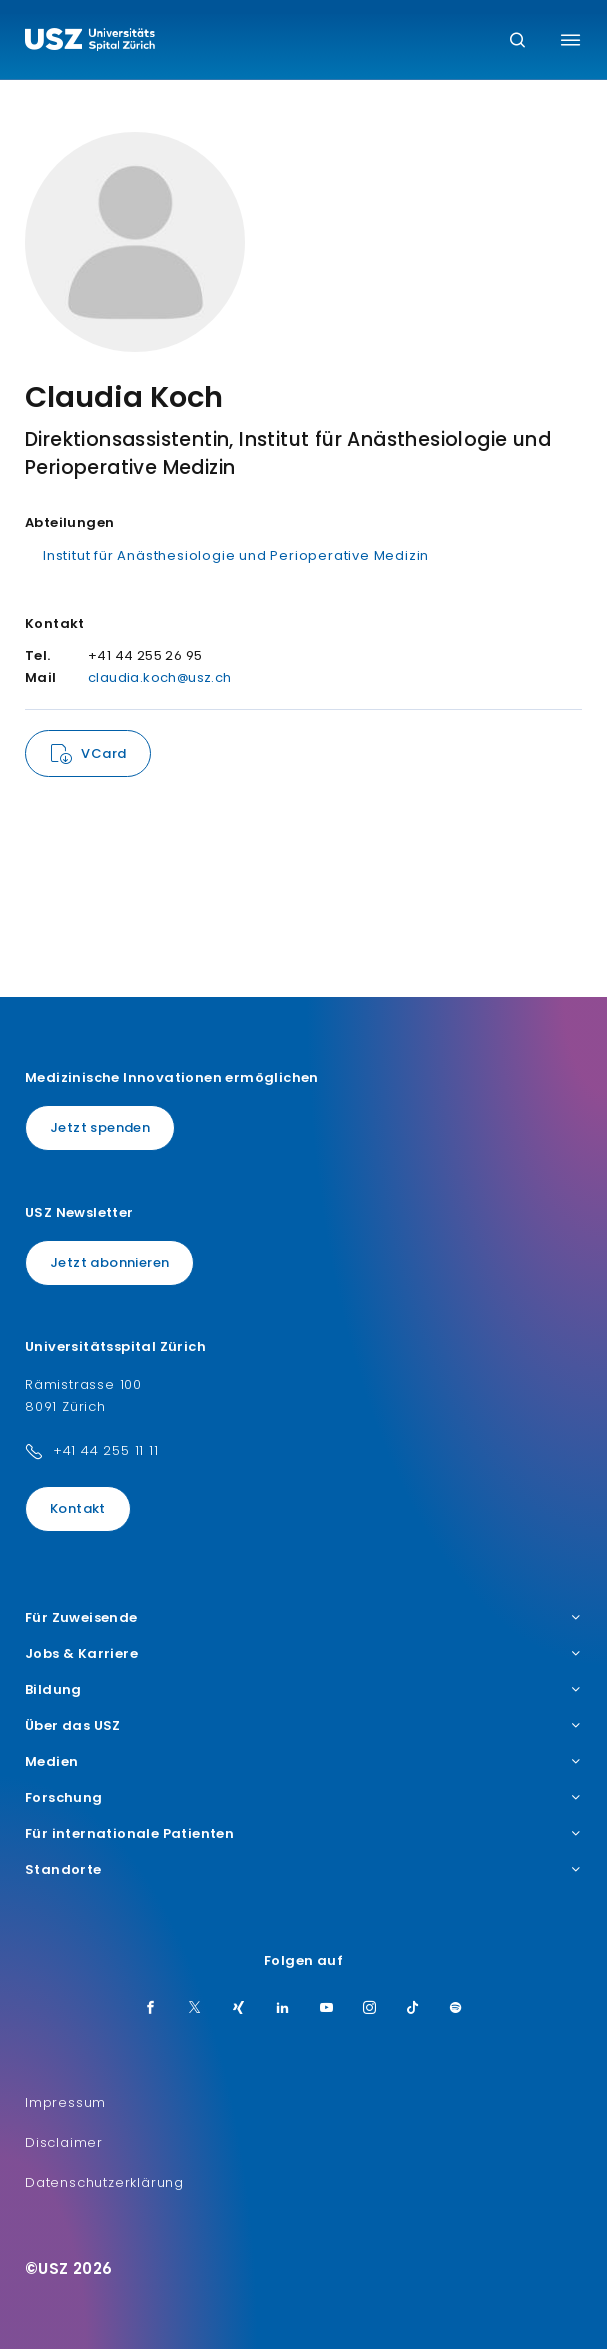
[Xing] (239, 2009)
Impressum (65, 2102)
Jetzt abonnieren (109, 1262)
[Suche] (517, 41)
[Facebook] (151, 2009)
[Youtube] (327, 2009)
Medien (303, 1762)
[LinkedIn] (283, 2009)
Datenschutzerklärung (104, 2182)
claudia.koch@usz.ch (160, 677)
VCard (103, 753)
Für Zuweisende (303, 1618)
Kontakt (78, 1508)
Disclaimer (64, 2142)
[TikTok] (413, 2009)
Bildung (303, 1690)
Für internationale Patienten (303, 1834)
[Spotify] (456, 2009)
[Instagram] (370, 2009)
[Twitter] (195, 2009)
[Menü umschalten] (570, 40)
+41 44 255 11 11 (106, 1450)
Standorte (303, 1870)
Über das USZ (303, 1726)
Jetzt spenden (100, 1127)
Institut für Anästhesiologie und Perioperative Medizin (236, 555)
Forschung (303, 1798)
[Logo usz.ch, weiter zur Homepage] (90, 42)
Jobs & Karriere (303, 1654)
